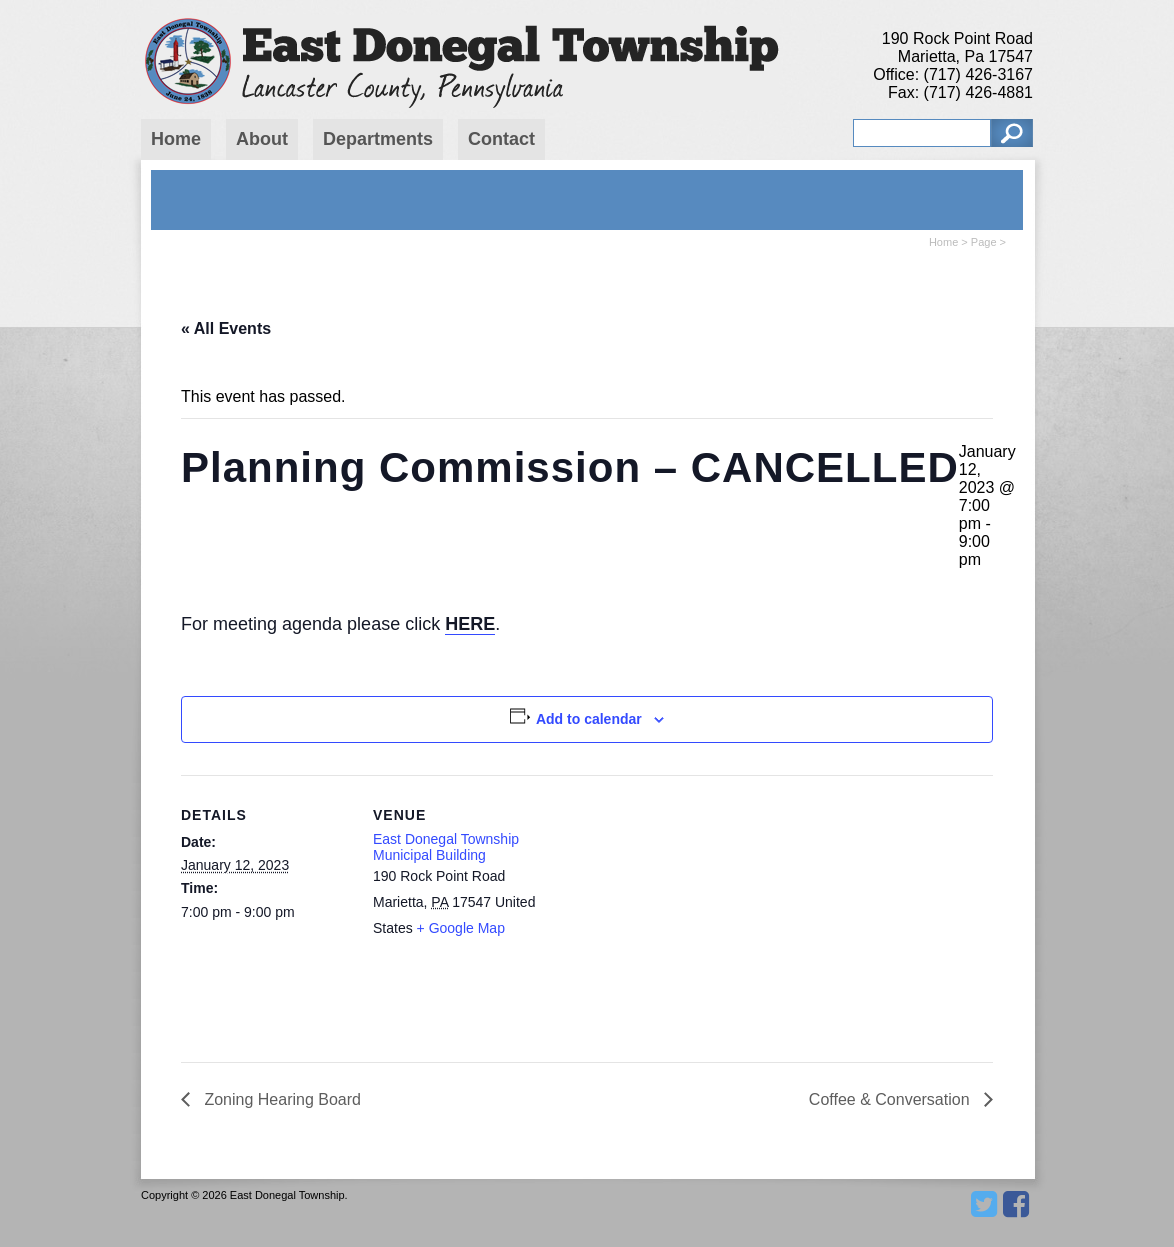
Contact (501, 139)
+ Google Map (461, 928)
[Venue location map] (670, 913)
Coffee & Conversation (891, 1099)
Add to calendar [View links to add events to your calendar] (589, 719)
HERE (470, 624)
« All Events (226, 328)
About (262, 139)
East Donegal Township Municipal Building (446, 847)
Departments (378, 139)
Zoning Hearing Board (280, 1099)
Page (984, 242)
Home (176, 139)
